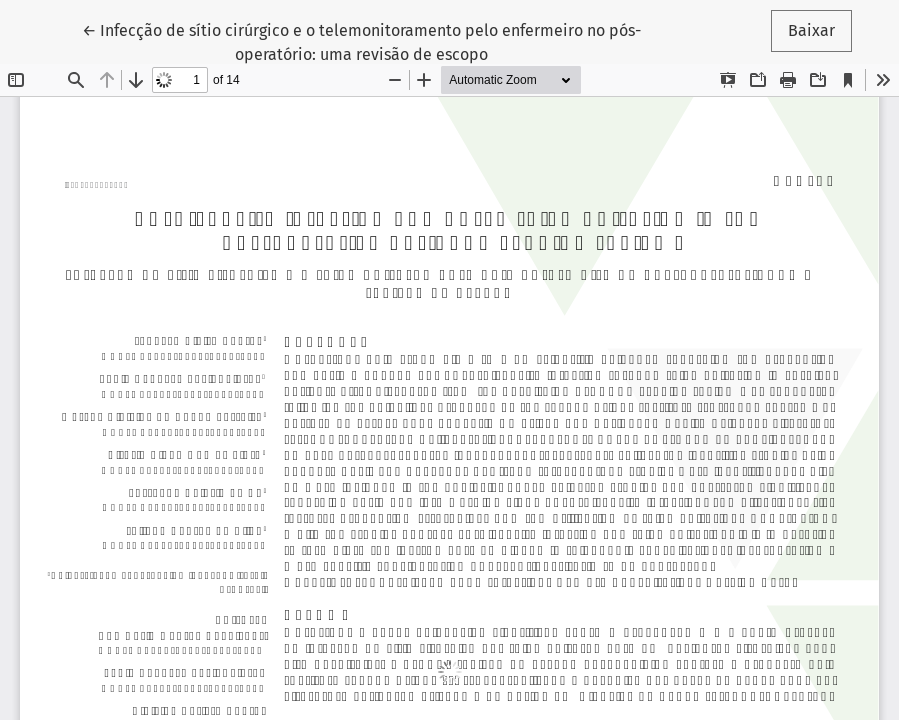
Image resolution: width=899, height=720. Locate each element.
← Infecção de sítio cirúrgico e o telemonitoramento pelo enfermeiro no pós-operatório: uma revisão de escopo (361, 41)
